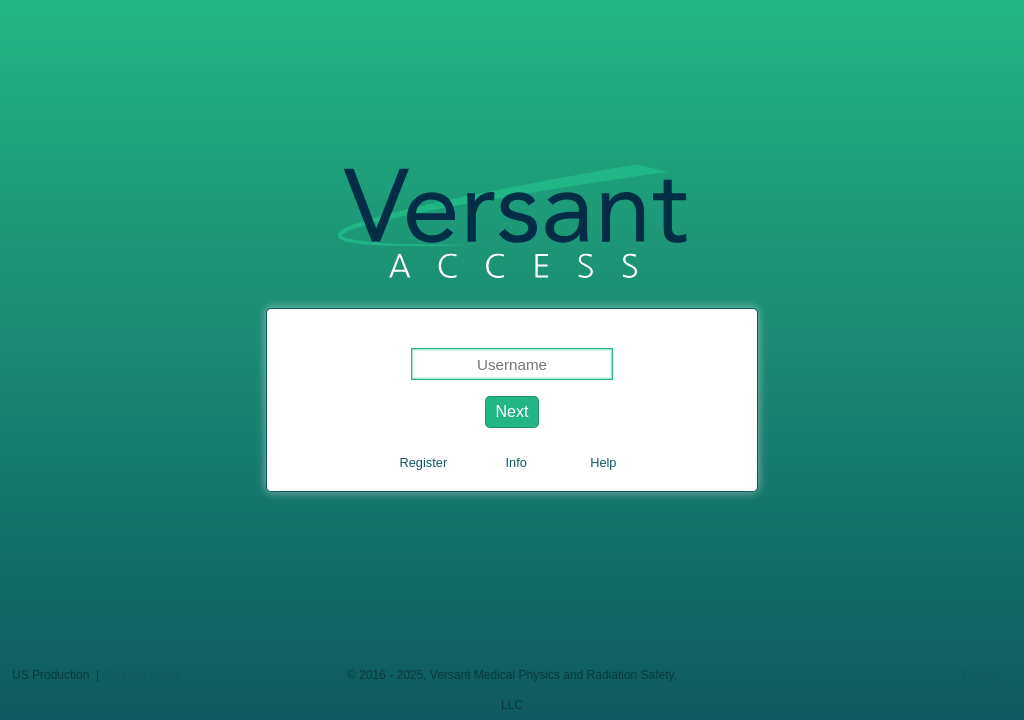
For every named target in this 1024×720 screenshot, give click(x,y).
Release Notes (142, 675)
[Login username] (512, 364)
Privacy (982, 675)
